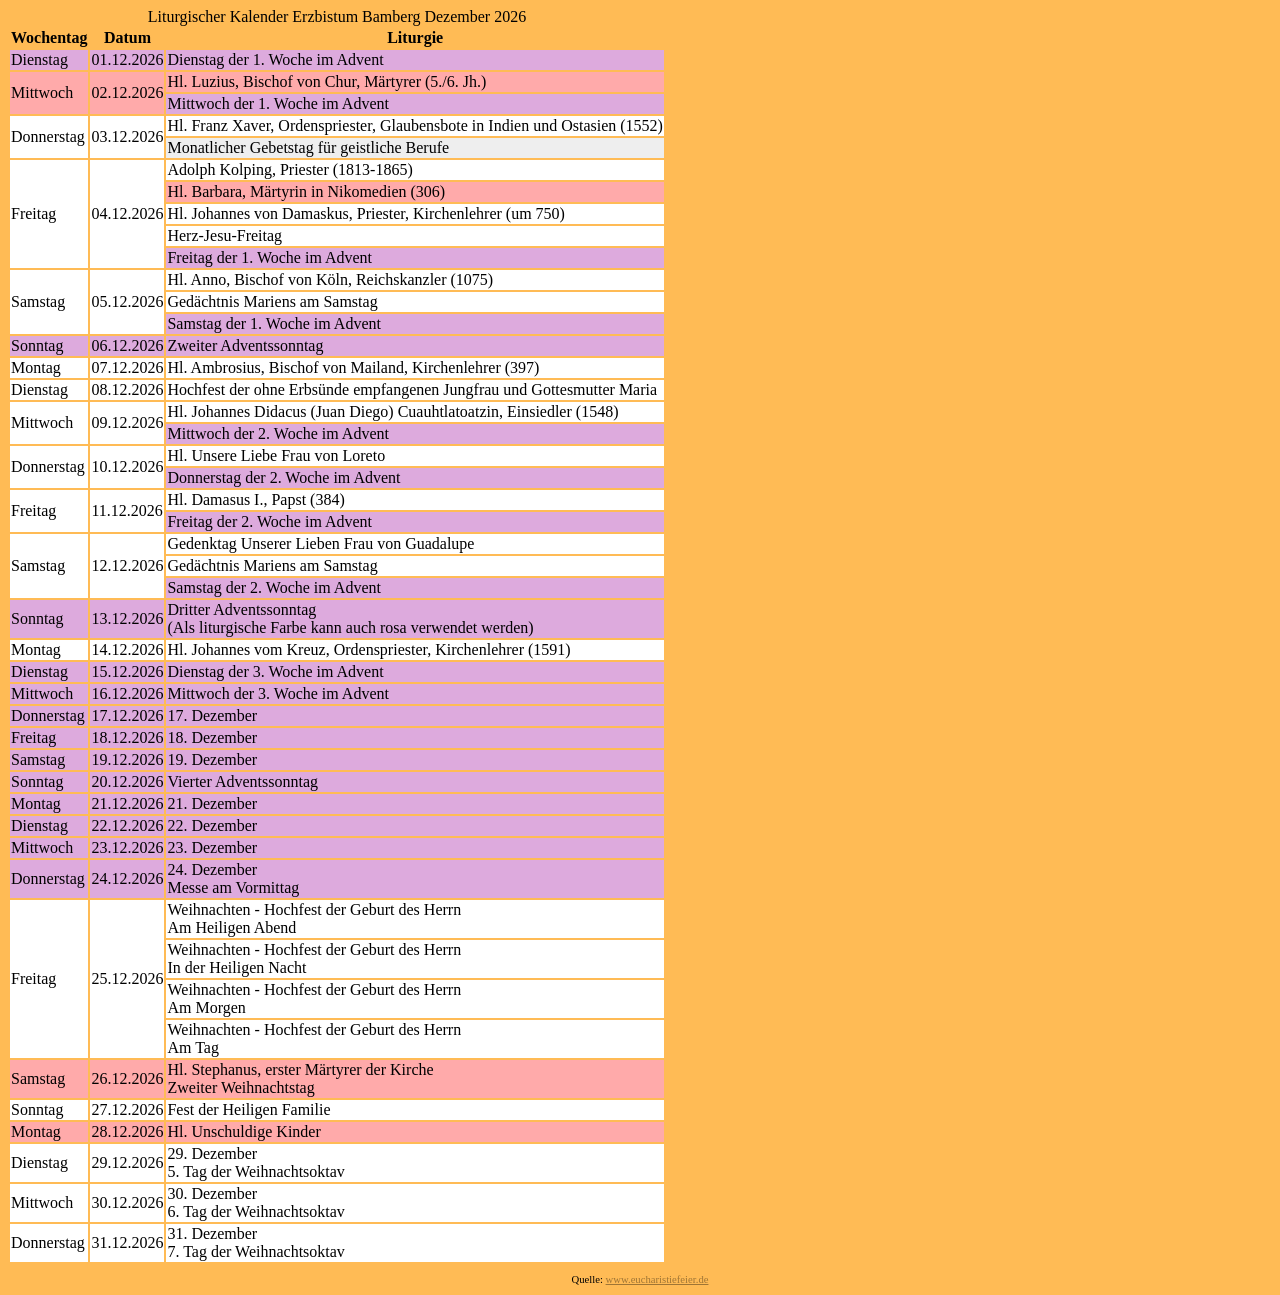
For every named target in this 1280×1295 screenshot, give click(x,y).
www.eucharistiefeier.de (657, 1279)
